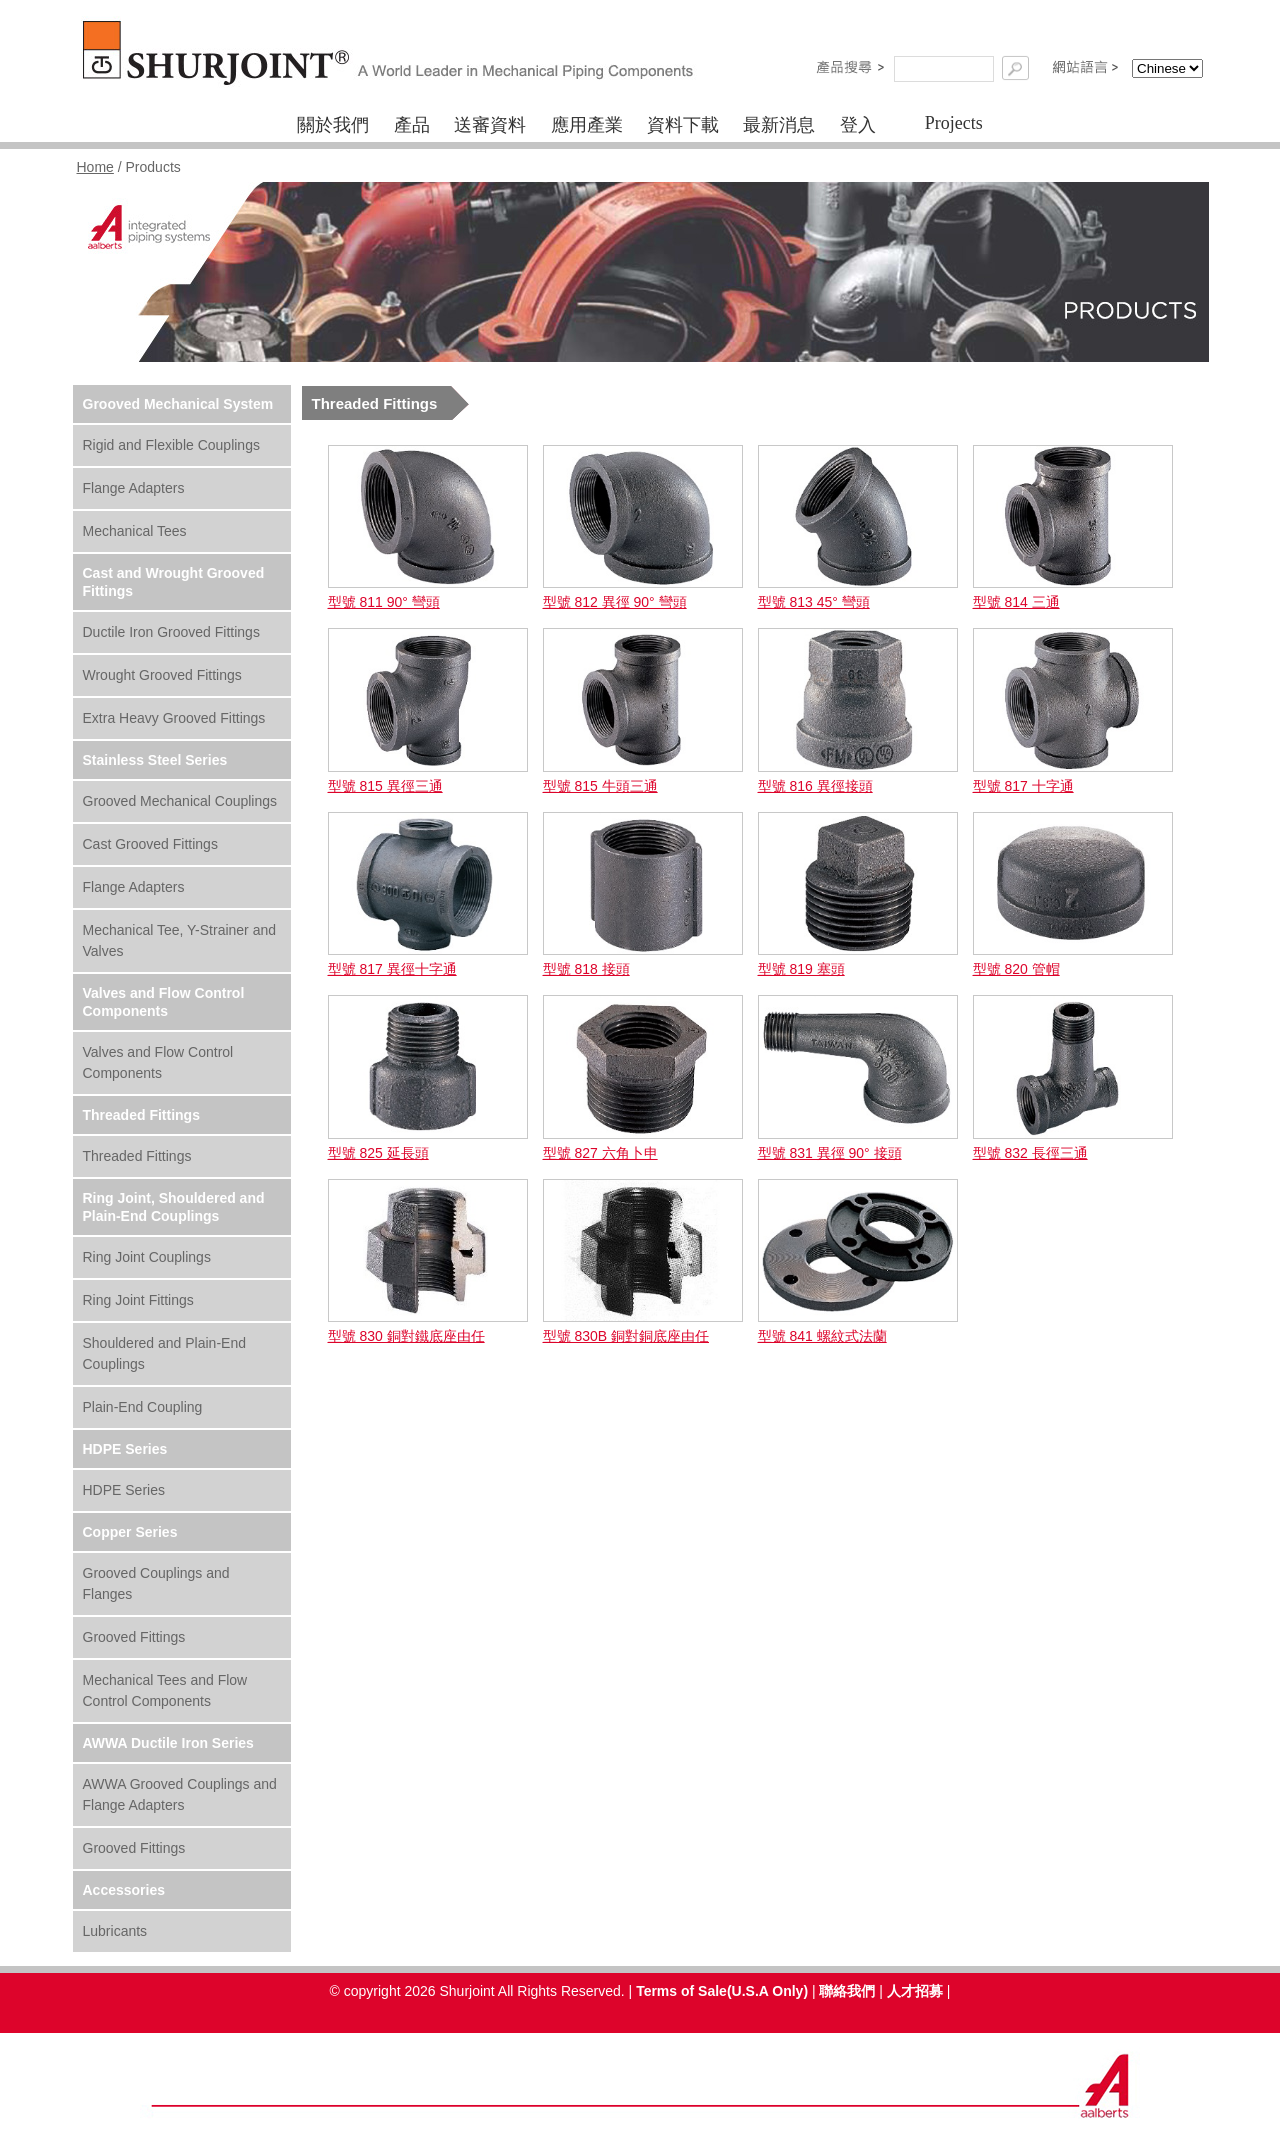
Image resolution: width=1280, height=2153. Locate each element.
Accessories (124, 1890)
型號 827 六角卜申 (600, 1153)
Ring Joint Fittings (138, 1300)
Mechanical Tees (135, 531)
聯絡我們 (847, 1991)
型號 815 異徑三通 (385, 786)
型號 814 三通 (1016, 602)
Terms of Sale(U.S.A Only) (722, 1991)
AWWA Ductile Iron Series (168, 1743)
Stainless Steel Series (155, 760)
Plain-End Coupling (143, 1407)
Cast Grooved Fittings (150, 844)
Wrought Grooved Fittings (162, 675)
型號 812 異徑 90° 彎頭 (615, 602)
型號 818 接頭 (586, 969)
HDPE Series (125, 1449)
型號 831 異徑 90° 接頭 (830, 1153)
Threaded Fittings (141, 1115)
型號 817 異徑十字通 (392, 969)
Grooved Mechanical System (178, 404)
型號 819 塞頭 (801, 969)
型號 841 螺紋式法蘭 (822, 1336)
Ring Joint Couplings (147, 1257)
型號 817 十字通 (1023, 786)
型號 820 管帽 (1016, 969)
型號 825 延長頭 (378, 1153)
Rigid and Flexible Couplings (171, 445)
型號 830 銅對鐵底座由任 (406, 1336)
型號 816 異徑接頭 (815, 786)
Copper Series (130, 1532)
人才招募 (915, 1991)
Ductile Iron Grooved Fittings (171, 632)
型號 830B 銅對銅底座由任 (626, 1336)
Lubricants (115, 1931)
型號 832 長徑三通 (1030, 1153)
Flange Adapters (134, 488)
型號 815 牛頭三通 (600, 786)
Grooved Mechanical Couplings (180, 801)
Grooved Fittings (134, 1637)
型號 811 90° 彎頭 (384, 602)
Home (95, 167)
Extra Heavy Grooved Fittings (174, 718)
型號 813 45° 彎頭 (814, 602)
